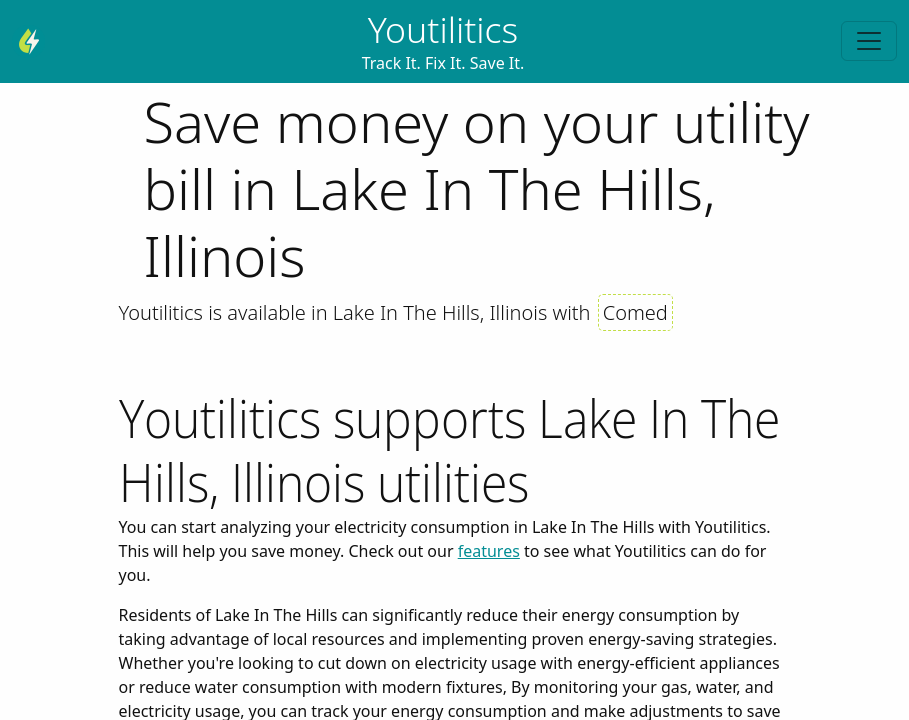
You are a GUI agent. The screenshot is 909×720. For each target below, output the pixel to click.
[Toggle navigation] (869, 41)
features (489, 551)
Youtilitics (443, 29)
